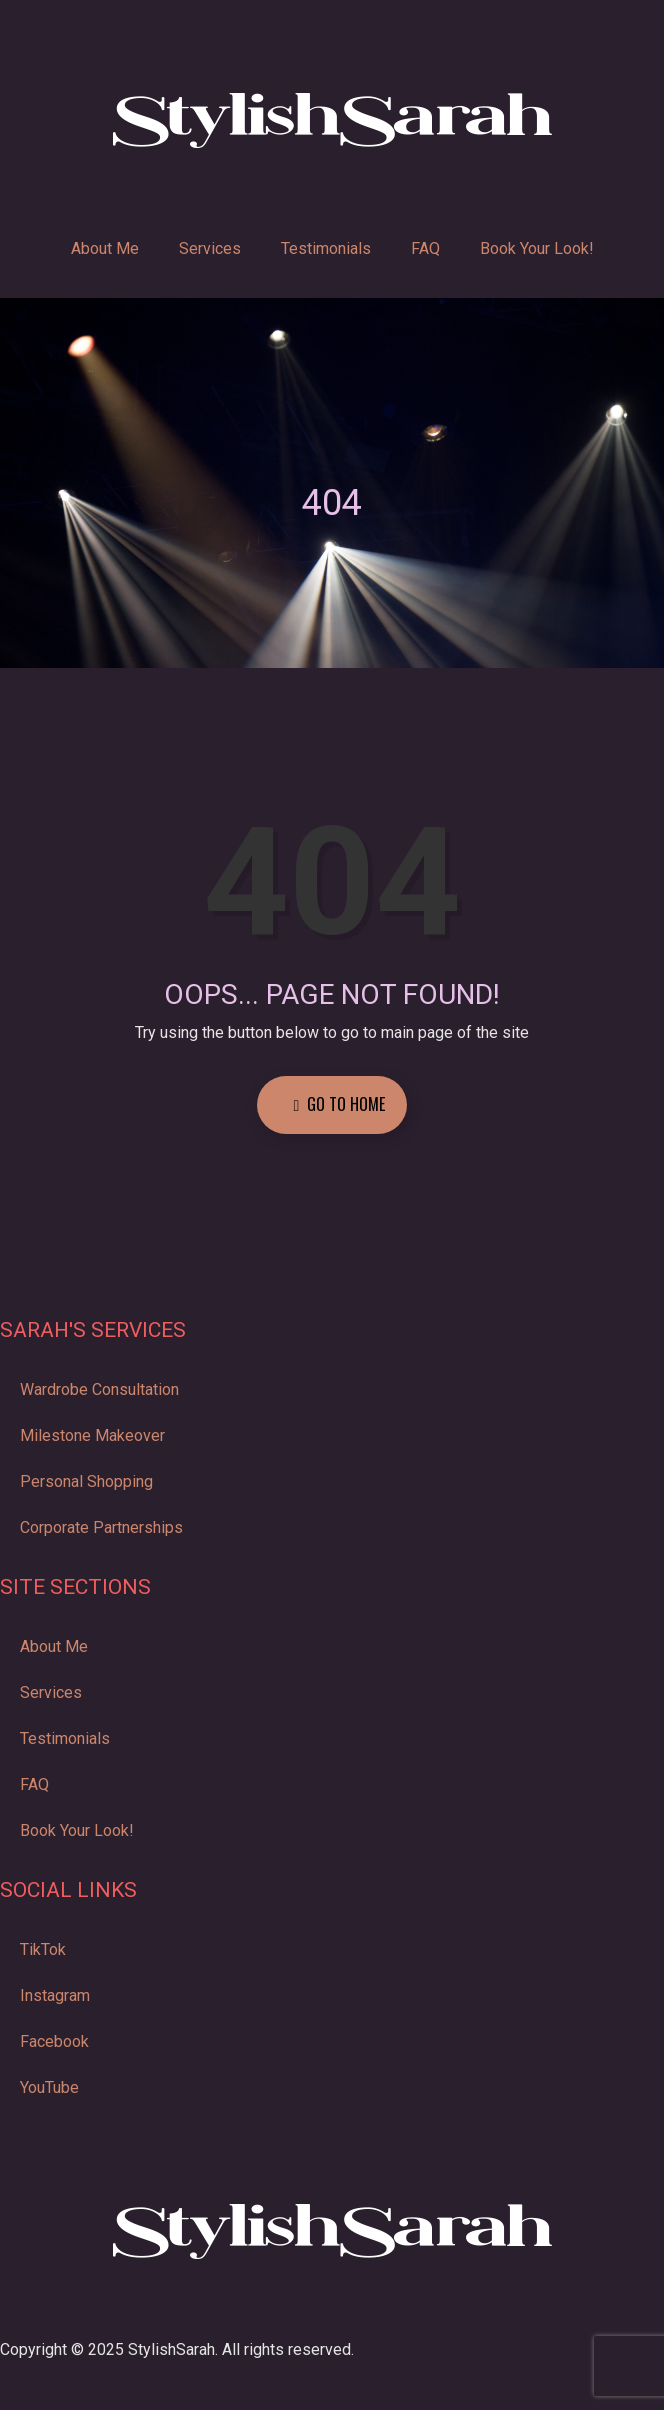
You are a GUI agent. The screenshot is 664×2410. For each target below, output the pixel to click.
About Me (105, 248)
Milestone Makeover (92, 1435)
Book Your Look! (537, 248)
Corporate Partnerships (101, 1527)
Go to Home (340, 1104)
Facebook (54, 2041)
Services (210, 248)
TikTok (43, 1949)
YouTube (49, 2087)
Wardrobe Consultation (99, 1389)
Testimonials (326, 248)
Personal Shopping (86, 1481)
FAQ (425, 248)
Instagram (55, 1995)
